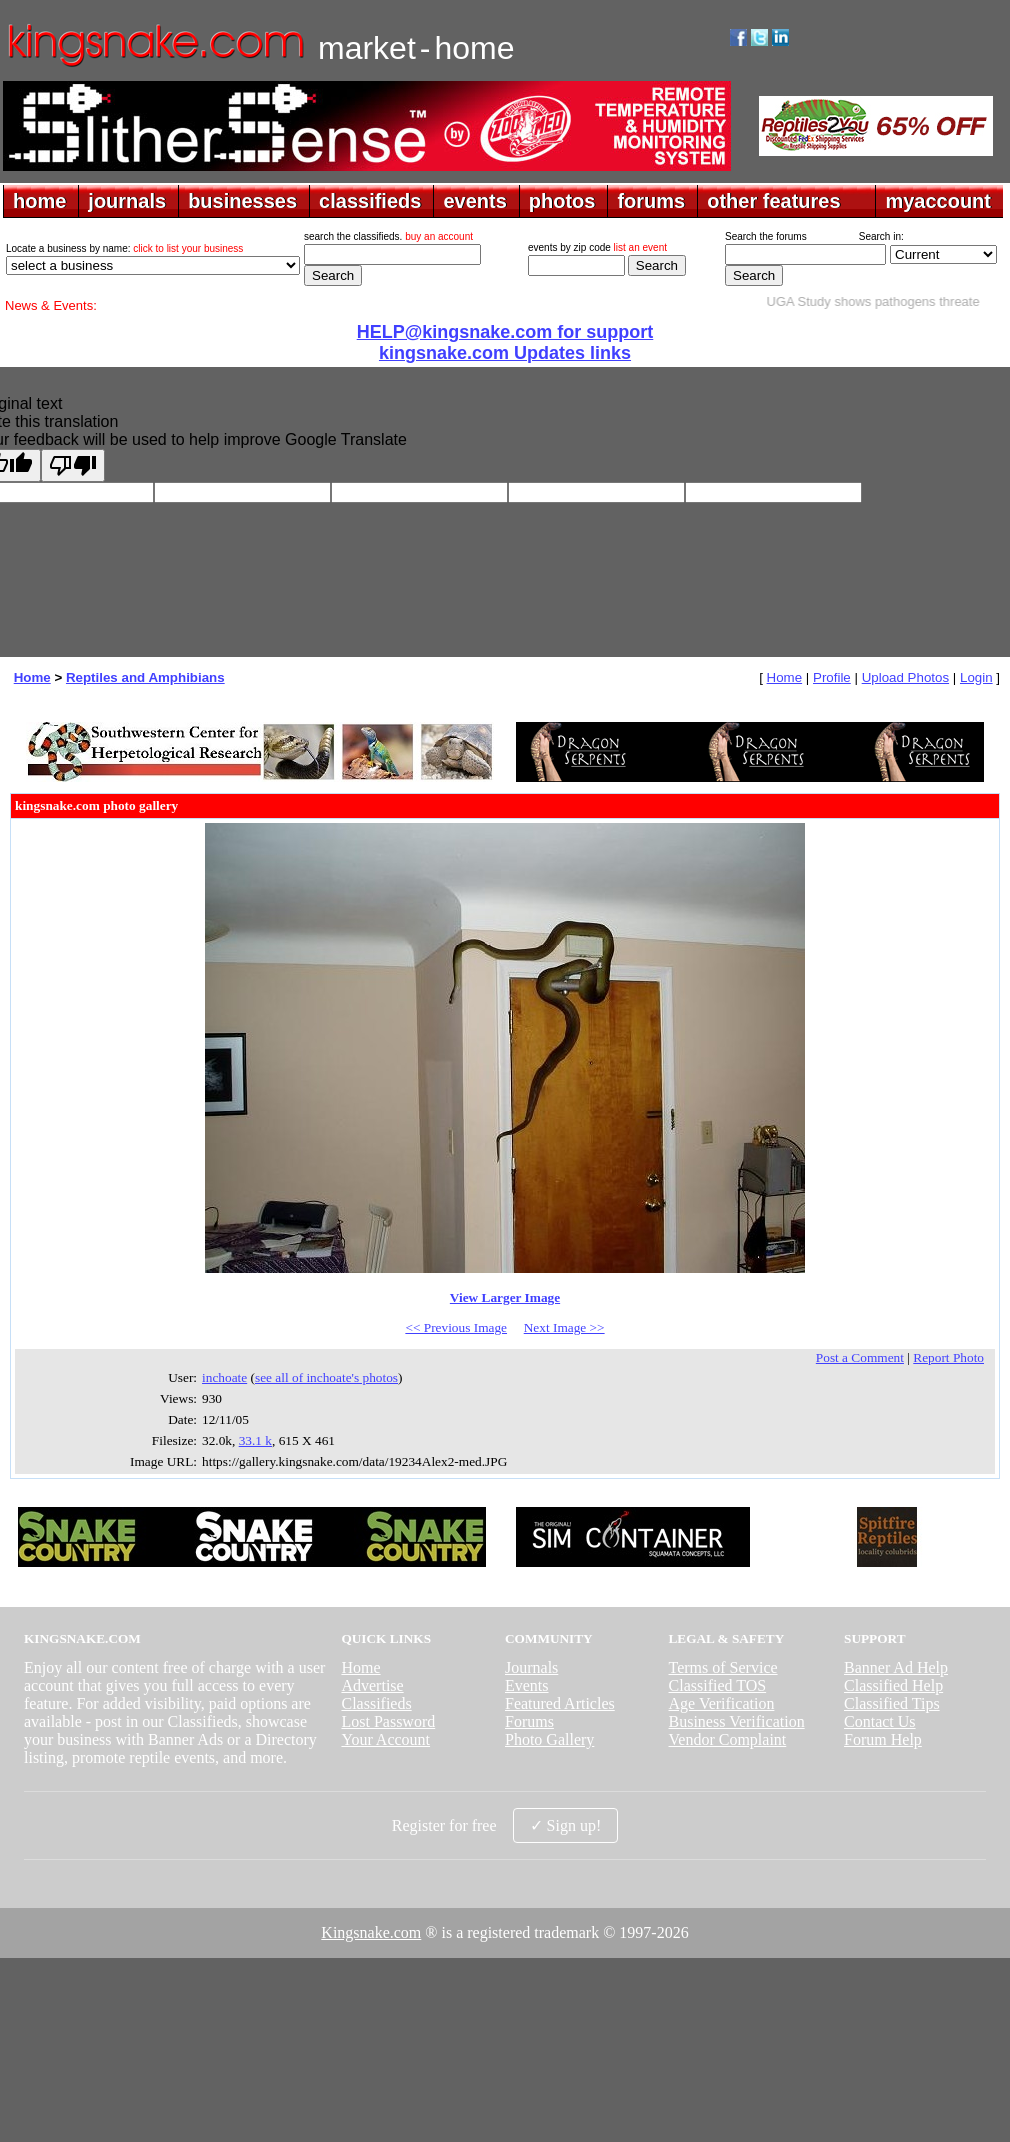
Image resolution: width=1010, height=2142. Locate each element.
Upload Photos (905, 677)
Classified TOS (718, 1685)
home (39, 201)
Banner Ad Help (896, 1667)
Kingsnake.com (371, 1932)
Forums (529, 1721)
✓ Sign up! (566, 1825)
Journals (531, 1667)
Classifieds (376, 1703)
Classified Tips (892, 1703)
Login (976, 677)
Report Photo (948, 1357)
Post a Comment (860, 1357)
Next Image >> (564, 1327)
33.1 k (255, 1440)
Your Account (385, 1739)
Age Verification (722, 1703)
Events (527, 1685)
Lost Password (388, 1721)
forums (651, 201)
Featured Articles (560, 1703)
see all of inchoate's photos (326, 1377)
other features (773, 201)
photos (562, 201)
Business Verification (737, 1721)
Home (32, 677)
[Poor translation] (73, 465)
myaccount (938, 201)
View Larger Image (505, 1297)
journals (127, 201)
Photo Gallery (549, 1739)
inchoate (224, 1377)
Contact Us (880, 1721)
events (474, 201)
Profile (832, 677)
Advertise (372, 1685)
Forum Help (883, 1739)
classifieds (370, 201)
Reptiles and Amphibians (145, 677)
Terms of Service (723, 1667)
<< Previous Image (456, 1327)
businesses (242, 201)
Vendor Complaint (728, 1739)
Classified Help (893, 1685)
